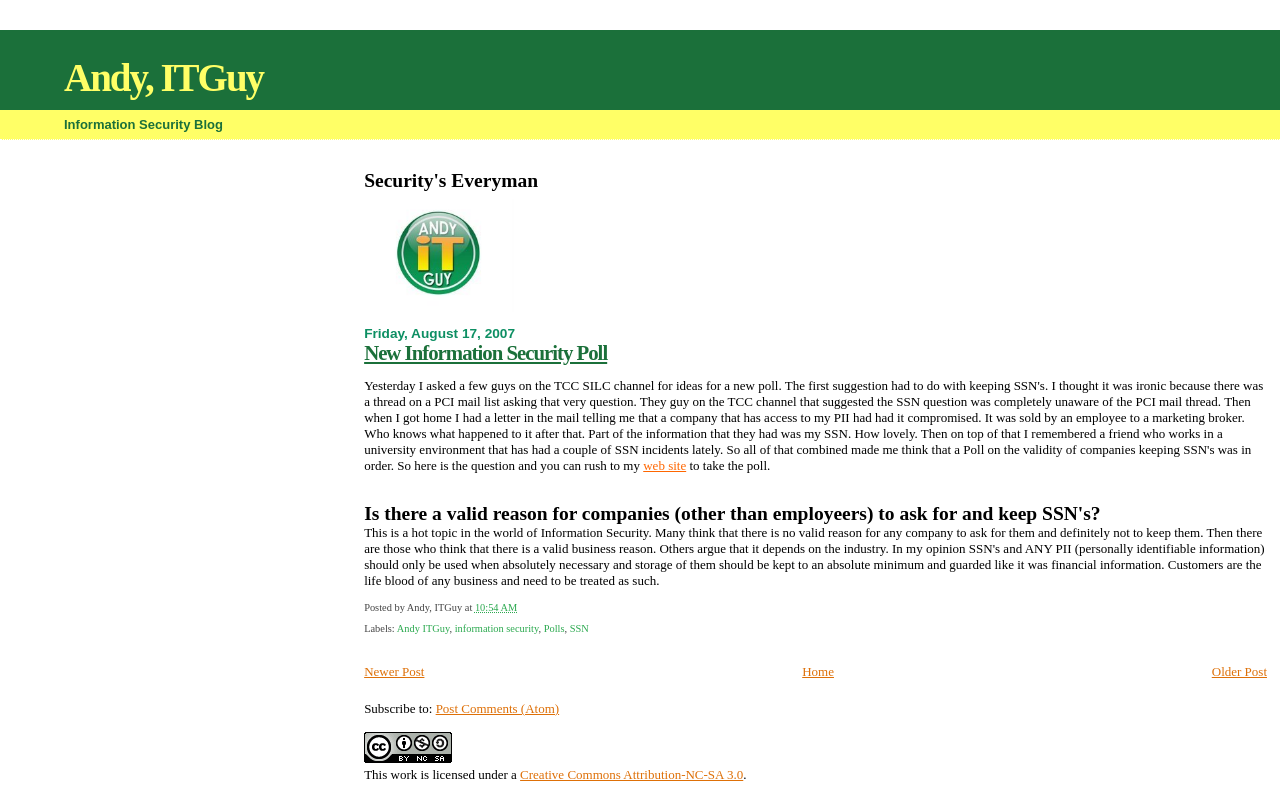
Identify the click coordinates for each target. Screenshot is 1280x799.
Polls (554, 628)
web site (664, 465)
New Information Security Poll (485, 352)
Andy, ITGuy (163, 77)
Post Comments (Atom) (498, 708)
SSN (579, 628)
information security (497, 628)
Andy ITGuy (423, 628)
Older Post (1239, 671)
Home (818, 671)
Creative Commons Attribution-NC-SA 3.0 (631, 774)
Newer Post (394, 671)
